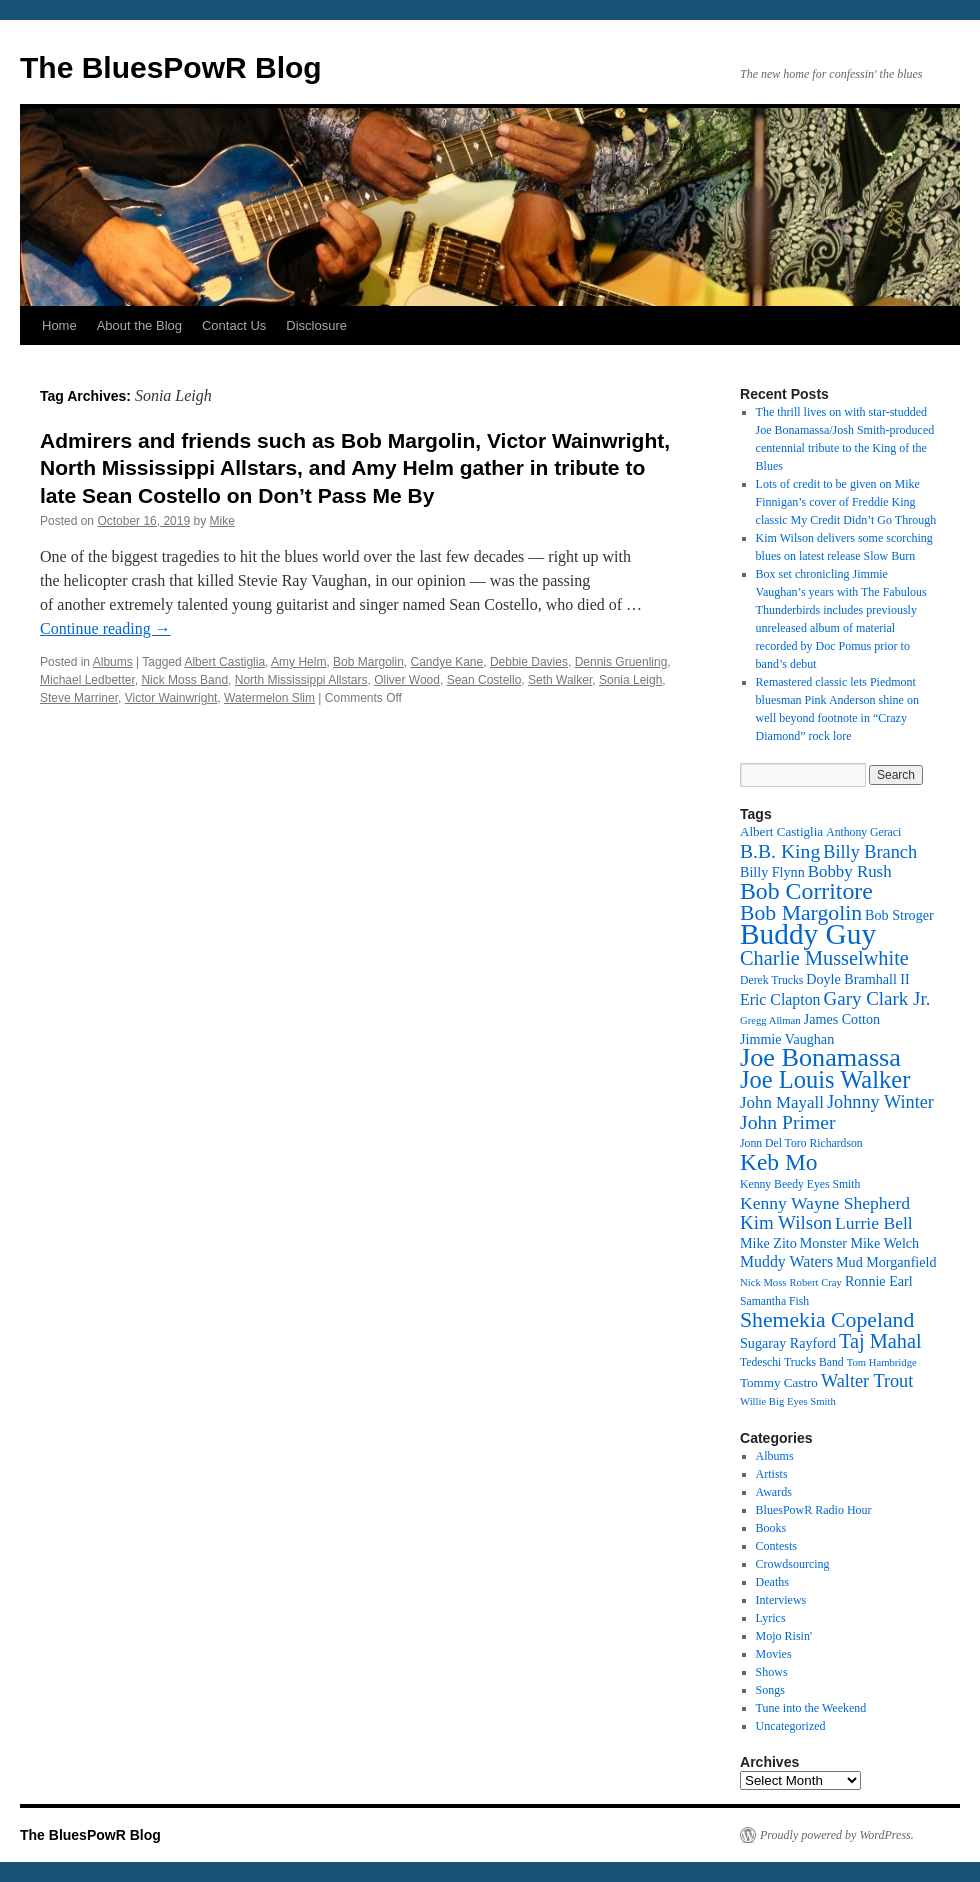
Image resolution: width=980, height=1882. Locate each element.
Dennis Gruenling (621, 662)
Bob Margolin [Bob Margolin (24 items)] (801, 913)
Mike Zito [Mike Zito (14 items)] (768, 1243)
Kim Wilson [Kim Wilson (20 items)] (786, 1222)
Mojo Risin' (784, 1636)
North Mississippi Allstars (301, 680)
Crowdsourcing (793, 1564)
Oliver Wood (407, 680)
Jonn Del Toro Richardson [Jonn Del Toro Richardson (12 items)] (801, 1143)
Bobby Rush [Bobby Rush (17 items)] (850, 871)
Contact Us (234, 325)
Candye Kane (447, 662)
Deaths (772, 1582)
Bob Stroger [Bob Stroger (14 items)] (899, 915)
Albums (113, 662)
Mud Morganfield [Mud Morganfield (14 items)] (886, 1262)
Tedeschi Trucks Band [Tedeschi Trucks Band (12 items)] (792, 1362)
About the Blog (139, 325)
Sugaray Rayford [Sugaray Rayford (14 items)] (788, 1343)
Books (771, 1528)
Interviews (781, 1600)
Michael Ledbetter (87, 680)
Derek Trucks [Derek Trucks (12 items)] (771, 980)
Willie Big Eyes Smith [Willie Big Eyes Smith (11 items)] (788, 1401)
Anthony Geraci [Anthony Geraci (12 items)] (863, 832)
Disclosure (316, 325)
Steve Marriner (79, 698)
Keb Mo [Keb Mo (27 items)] (778, 1162)
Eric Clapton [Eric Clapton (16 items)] (780, 999)
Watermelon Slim (269, 698)
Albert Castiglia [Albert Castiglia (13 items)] (781, 831)
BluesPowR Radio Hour (814, 1510)
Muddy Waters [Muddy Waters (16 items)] (786, 1261)
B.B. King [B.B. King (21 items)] (780, 851)
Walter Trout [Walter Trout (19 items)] (867, 1381)
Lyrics (771, 1618)
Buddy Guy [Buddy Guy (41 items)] (808, 934)
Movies (774, 1654)
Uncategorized (791, 1726)
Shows (772, 1672)
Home (59, 325)
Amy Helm (298, 662)
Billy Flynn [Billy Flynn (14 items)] (772, 872)
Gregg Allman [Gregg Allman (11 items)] (770, 1020)
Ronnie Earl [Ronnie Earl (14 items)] (879, 1281)
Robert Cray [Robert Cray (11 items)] (815, 1282)
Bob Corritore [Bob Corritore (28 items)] (806, 891)
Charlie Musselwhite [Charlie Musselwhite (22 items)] (824, 958)
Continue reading (105, 628)
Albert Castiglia (224, 662)
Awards (774, 1492)
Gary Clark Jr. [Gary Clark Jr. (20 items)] (877, 998)
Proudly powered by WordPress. (837, 1835)
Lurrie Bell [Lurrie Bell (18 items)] (874, 1223)
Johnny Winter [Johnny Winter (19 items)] (880, 1102)
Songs (770, 1690)
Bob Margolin (368, 662)
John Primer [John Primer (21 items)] (787, 1122)
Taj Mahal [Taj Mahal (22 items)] (880, 1341)
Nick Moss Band (184, 680)
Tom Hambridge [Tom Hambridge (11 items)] (882, 1362)
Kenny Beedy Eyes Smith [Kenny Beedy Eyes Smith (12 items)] (800, 1184)
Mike (222, 521)
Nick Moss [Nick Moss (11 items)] (763, 1282)
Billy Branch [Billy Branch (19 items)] (870, 852)
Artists (772, 1474)
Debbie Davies (529, 662)
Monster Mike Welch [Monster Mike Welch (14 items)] (859, 1243)
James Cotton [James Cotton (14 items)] (842, 1019)
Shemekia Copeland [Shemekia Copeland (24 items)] (827, 1320)
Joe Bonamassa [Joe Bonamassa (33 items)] (820, 1057)
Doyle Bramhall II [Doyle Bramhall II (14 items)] (857, 979)
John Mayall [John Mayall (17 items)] (782, 1102)
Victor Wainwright (171, 698)
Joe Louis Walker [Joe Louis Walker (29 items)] (825, 1079)
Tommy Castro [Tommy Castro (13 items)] (779, 1382)
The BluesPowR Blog (171, 67)
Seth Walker (560, 680)
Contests (776, 1546)
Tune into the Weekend (811, 1708)
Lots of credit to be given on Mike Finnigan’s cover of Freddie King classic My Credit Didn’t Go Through (846, 502)
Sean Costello (484, 680)
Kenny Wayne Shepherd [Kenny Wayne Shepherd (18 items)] (825, 1203)
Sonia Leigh (630, 680)
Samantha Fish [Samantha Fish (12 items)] (774, 1301)
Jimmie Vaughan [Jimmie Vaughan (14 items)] (787, 1039)
